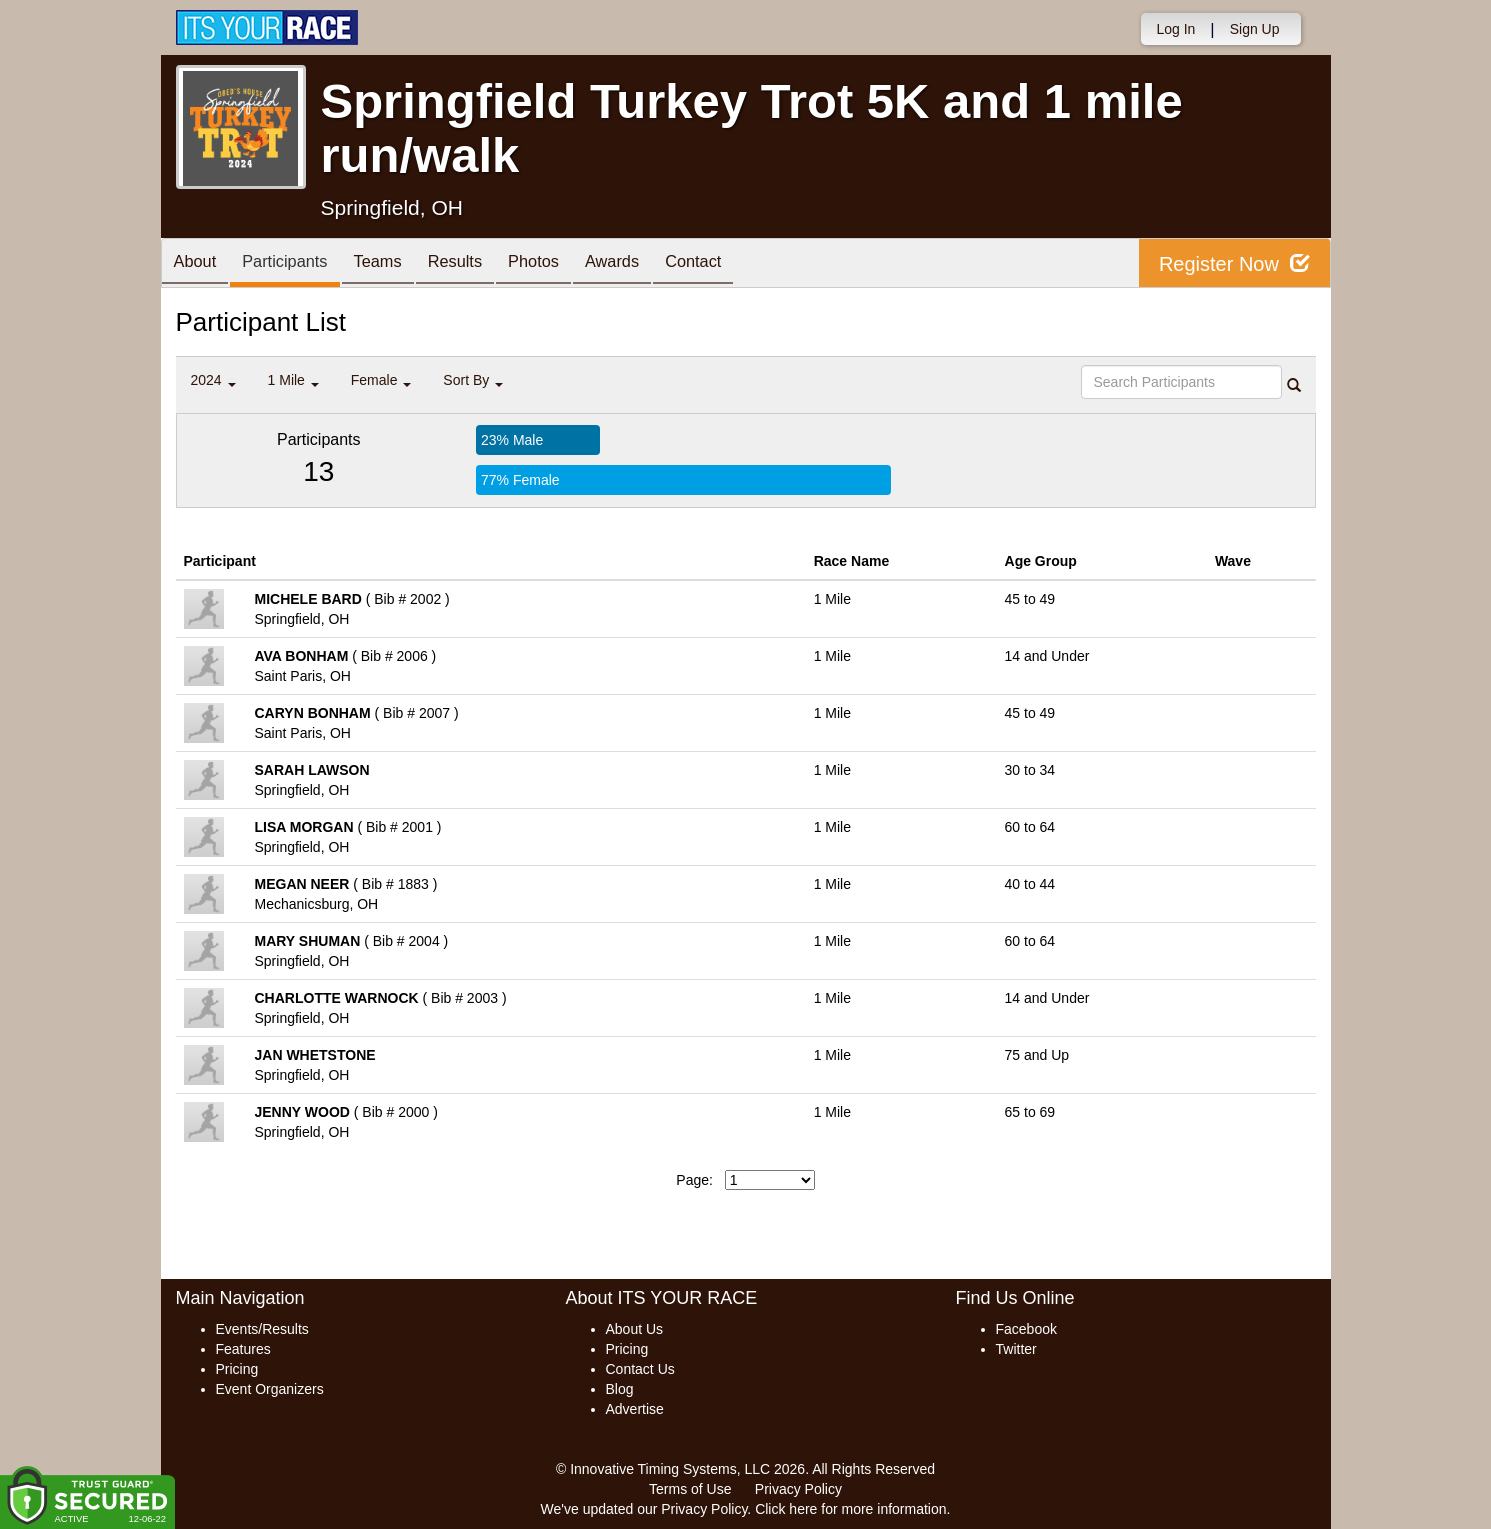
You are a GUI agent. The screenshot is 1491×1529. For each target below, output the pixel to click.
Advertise (635, 1409)
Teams (396, 264)
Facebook (1026, 1329)
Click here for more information (850, 1509)
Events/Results (262, 1329)
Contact (742, 264)
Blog (620, 1389)
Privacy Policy (798, 1489)
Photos (567, 264)
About (199, 264)
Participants (296, 264)
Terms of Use (690, 1489)
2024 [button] (213, 380)
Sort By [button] (473, 380)
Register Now (1234, 263)
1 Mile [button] (293, 380)
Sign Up (1255, 29)
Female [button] (381, 380)
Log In (1175, 29)
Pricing (237, 1369)
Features (243, 1349)
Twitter (1016, 1349)
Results (481, 264)
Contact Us (640, 1369)
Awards (654, 264)
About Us (635, 1329)
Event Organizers (270, 1389)
